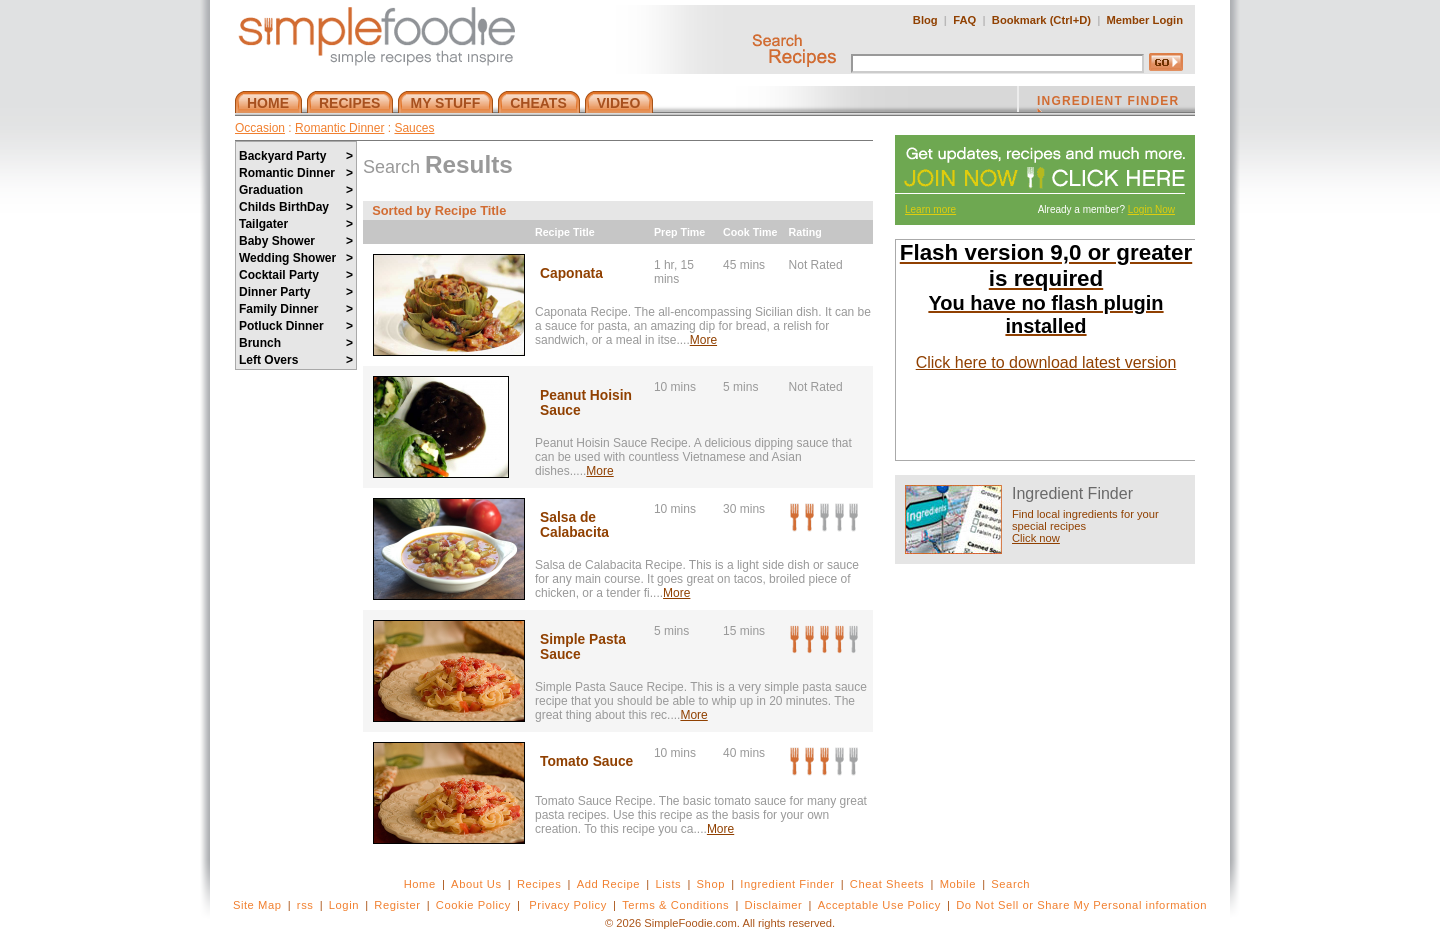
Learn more (930, 209)
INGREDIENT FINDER (1108, 103)
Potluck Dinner (296, 326)
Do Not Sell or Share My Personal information (1081, 905)
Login (344, 905)
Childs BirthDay (296, 207)
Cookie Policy (473, 905)
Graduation (296, 190)
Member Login (1145, 20)
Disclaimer (774, 905)
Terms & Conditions (675, 905)
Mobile (958, 884)
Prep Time (679, 232)
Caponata (571, 273)
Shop (711, 884)
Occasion (260, 128)
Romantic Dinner (339, 128)
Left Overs (296, 360)
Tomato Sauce (586, 761)
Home (420, 884)
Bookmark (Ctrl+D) (1041, 20)
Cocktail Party (296, 275)
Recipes (539, 884)
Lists (668, 884)
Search (1010, 884)
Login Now (1151, 209)
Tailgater (296, 224)
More (703, 340)
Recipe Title (565, 232)
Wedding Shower (296, 258)
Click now (1036, 538)
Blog (925, 20)
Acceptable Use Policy (879, 905)
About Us (476, 884)
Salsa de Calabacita (574, 525)
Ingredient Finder (787, 884)
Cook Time (750, 232)
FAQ (964, 20)
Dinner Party (296, 292)
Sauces (414, 128)
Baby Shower (296, 241)
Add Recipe (608, 884)
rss (305, 905)
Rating (805, 232)
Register (397, 905)
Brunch (296, 343)
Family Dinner (296, 309)
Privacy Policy (567, 905)
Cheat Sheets (887, 884)
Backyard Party (296, 156)
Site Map (257, 905)
